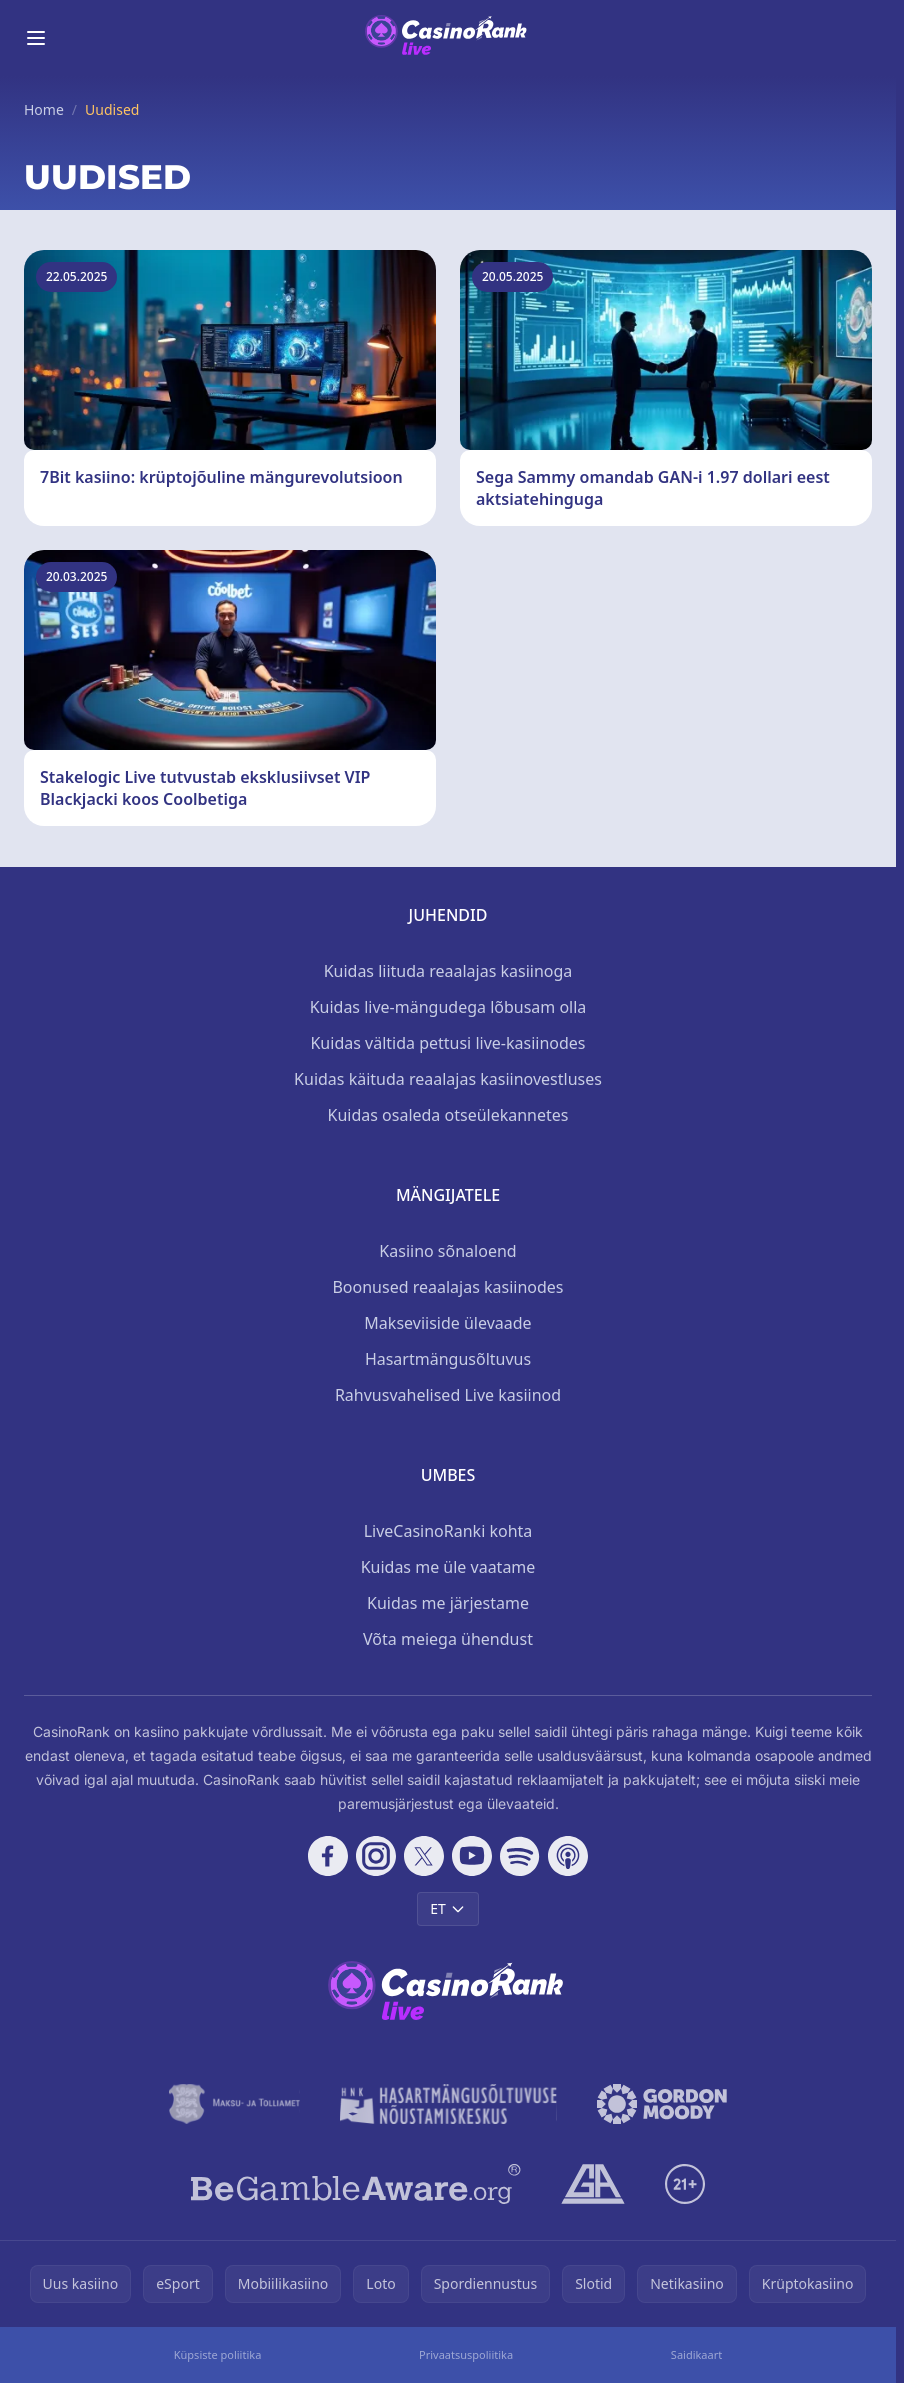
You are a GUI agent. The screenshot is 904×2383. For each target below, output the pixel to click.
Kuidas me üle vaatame (448, 1567)
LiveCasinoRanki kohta (448, 1531)
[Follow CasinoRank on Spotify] (520, 1856)
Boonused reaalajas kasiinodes (447, 1287)
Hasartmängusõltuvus (448, 1359)
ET (448, 1908)
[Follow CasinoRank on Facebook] (328, 1856)
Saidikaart (696, 2354)
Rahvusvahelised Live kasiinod (448, 1395)
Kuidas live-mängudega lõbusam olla (448, 1007)
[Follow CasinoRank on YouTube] (472, 1856)
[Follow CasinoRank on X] (424, 1856)
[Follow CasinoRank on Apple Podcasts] (568, 1856)
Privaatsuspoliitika (466, 2354)
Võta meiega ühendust (448, 1639)
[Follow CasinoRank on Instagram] (376, 1856)
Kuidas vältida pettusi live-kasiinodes (447, 1043)
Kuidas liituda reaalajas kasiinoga (448, 971)
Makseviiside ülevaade (447, 1323)
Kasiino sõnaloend (447, 1251)
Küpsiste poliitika (218, 2354)
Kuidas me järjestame (448, 1603)
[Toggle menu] (36, 38)
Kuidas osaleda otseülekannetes (448, 1115)
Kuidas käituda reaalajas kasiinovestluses (448, 1079)
